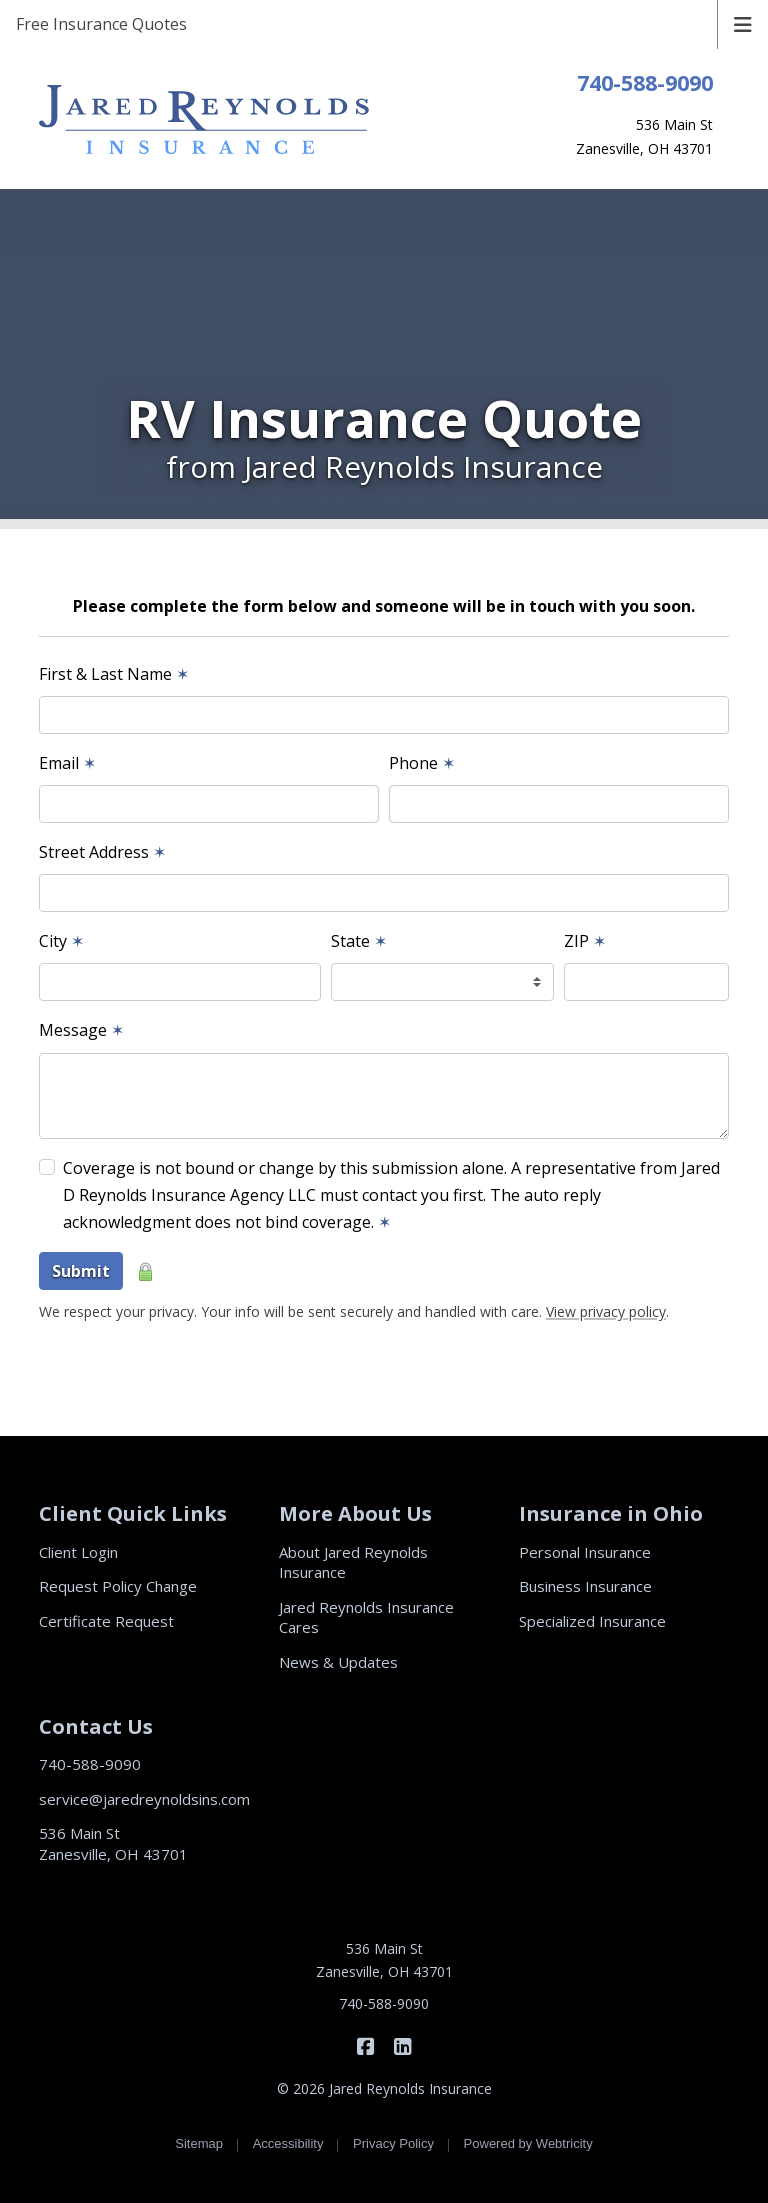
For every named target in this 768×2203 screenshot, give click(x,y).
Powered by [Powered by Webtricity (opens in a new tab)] (528, 2143)
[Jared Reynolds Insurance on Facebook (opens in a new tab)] (365, 2045)
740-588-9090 (645, 82)
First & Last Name (114, 674)
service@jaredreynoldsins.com (144, 1799)
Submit (81, 1271)
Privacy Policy (393, 2143)
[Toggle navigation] (743, 23)
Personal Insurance (585, 1552)
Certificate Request (106, 1621)
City (61, 941)
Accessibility (288, 2143)
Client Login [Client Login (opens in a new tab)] (78, 1552)
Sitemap (199, 2143)
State (359, 941)
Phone (422, 763)
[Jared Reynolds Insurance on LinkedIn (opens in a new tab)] (402, 2045)
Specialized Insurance (592, 1621)
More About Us (355, 1513)
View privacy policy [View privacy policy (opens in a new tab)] (606, 1311)
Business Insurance (585, 1586)
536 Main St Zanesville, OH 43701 (113, 1843)
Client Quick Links (133, 1513)
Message (81, 1030)
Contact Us (96, 1726)
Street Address (102, 852)
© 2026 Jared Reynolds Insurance (384, 2088)
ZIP (585, 941)
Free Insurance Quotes (101, 24)
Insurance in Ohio (611, 1513)
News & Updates (338, 1662)
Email (67, 763)
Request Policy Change (118, 1586)
